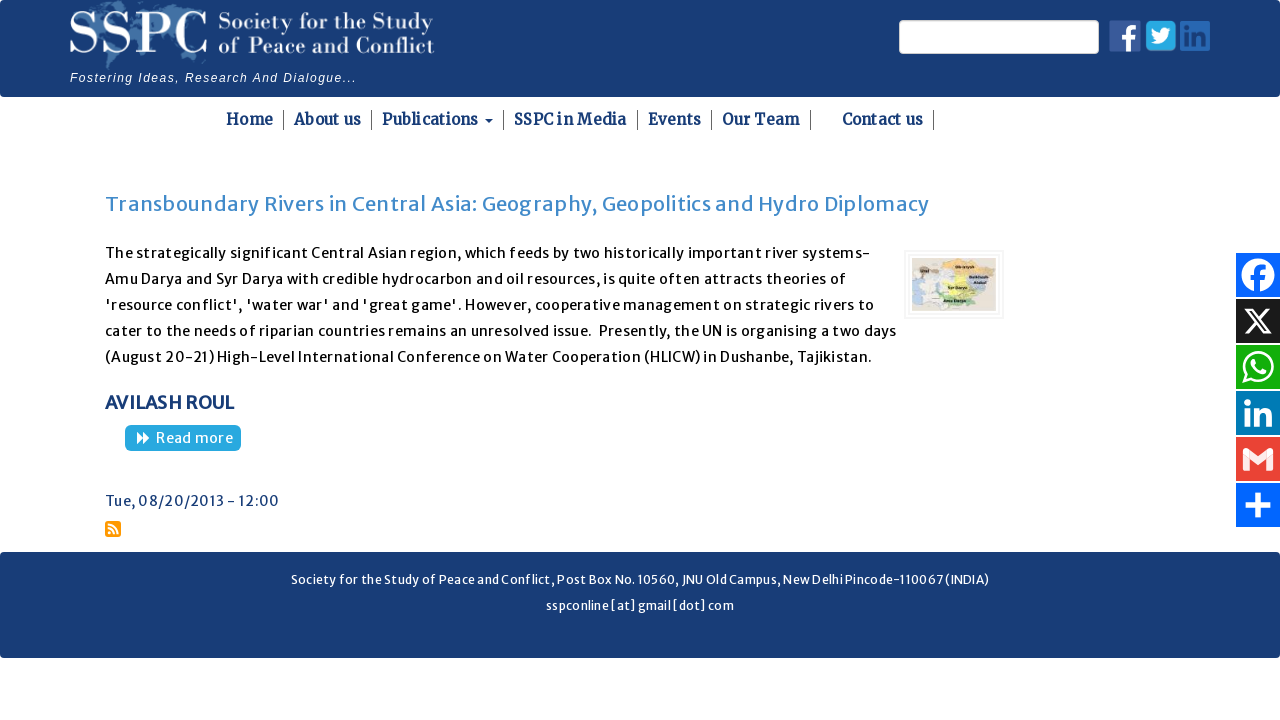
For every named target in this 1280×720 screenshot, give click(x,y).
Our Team (760, 119)
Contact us (883, 119)
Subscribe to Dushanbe (113, 529)
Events (675, 119)
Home (249, 119)
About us (327, 119)
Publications (437, 119)
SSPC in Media (570, 119)
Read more (198, 439)
